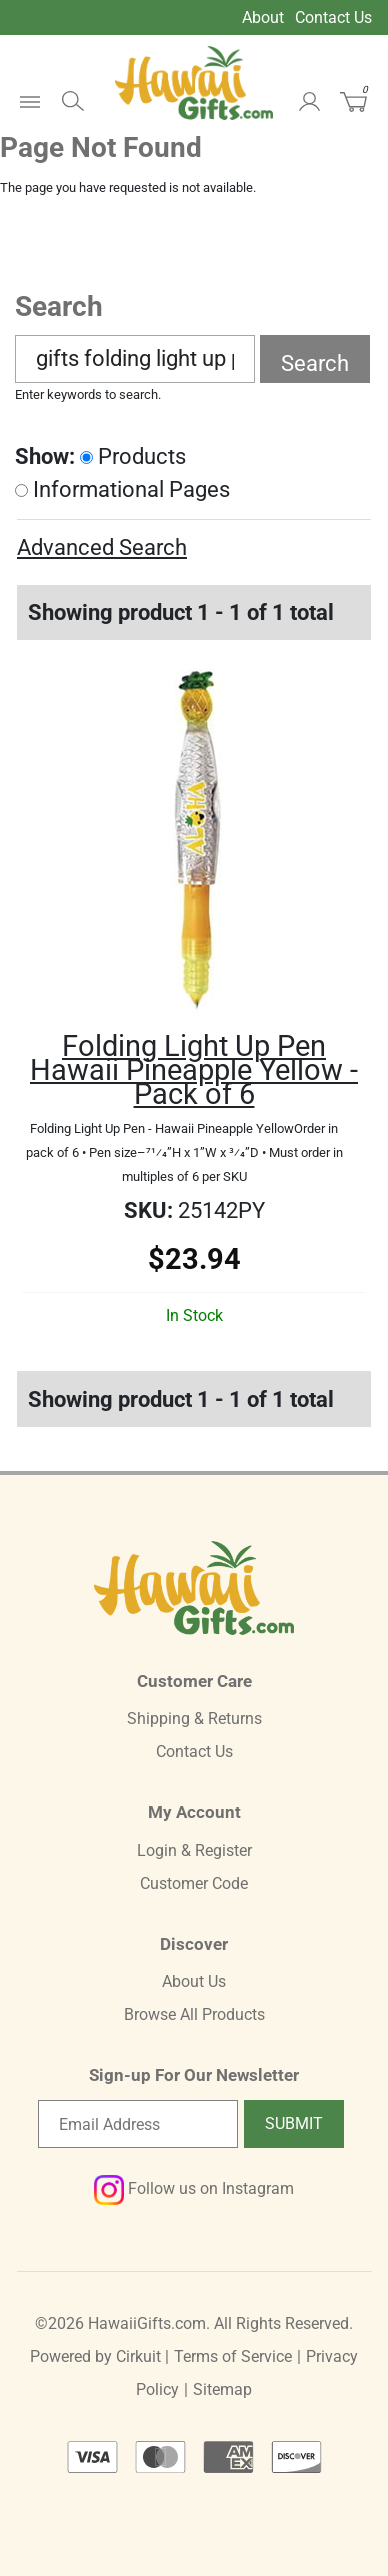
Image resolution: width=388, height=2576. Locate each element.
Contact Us (333, 17)
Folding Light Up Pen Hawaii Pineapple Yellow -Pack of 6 (194, 1070)
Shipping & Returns (194, 1718)
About (263, 17)
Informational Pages (122, 489)
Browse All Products (194, 2014)
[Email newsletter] (138, 2124)
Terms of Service (233, 2356)
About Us (194, 1981)
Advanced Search (102, 547)
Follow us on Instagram (194, 2188)
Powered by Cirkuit (95, 2356)
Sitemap (222, 2389)
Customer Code (194, 1883)
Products (133, 456)
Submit (294, 2123)
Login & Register (194, 1850)
